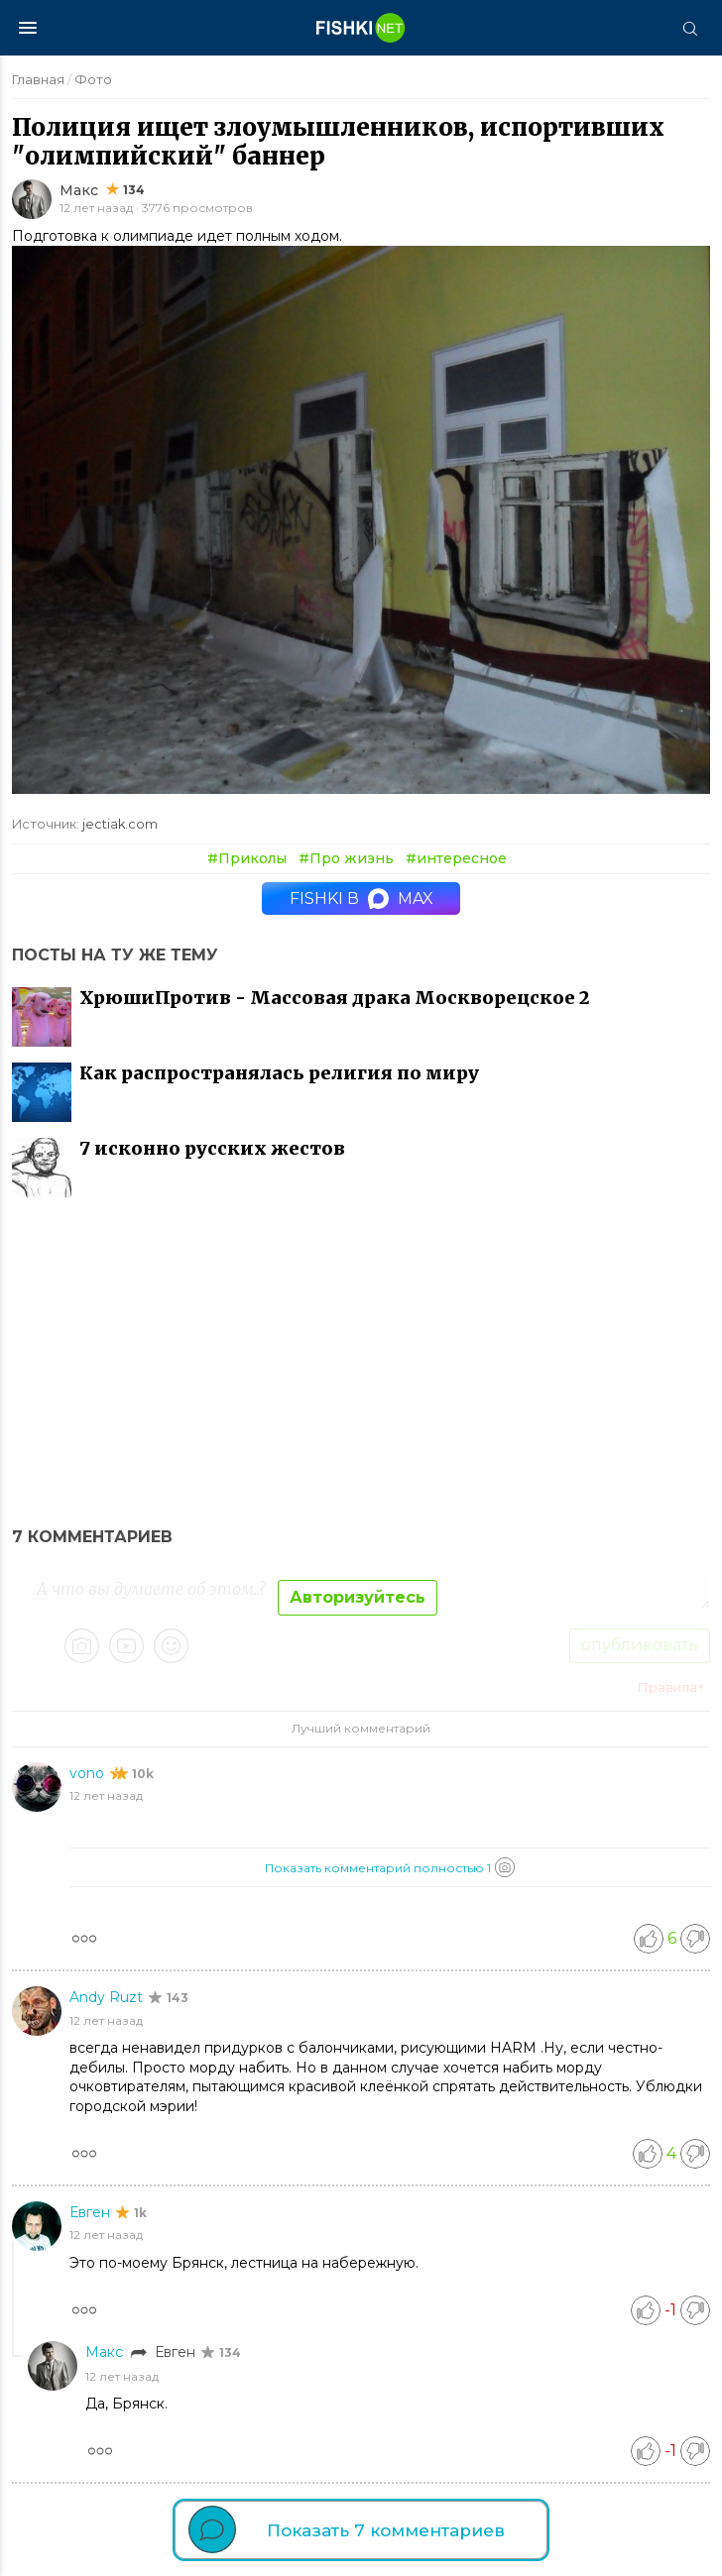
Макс (79, 190)
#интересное (456, 858)
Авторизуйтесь (357, 1597)
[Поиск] (689, 28)
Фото (93, 79)
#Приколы (247, 858)
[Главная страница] (361, 28)
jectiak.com (120, 824)
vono (88, 1773)
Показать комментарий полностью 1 (390, 1867)
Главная (38, 79)
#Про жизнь (346, 858)
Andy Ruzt (108, 1997)
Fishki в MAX (361, 898)
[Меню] (28, 28)
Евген (91, 2212)
